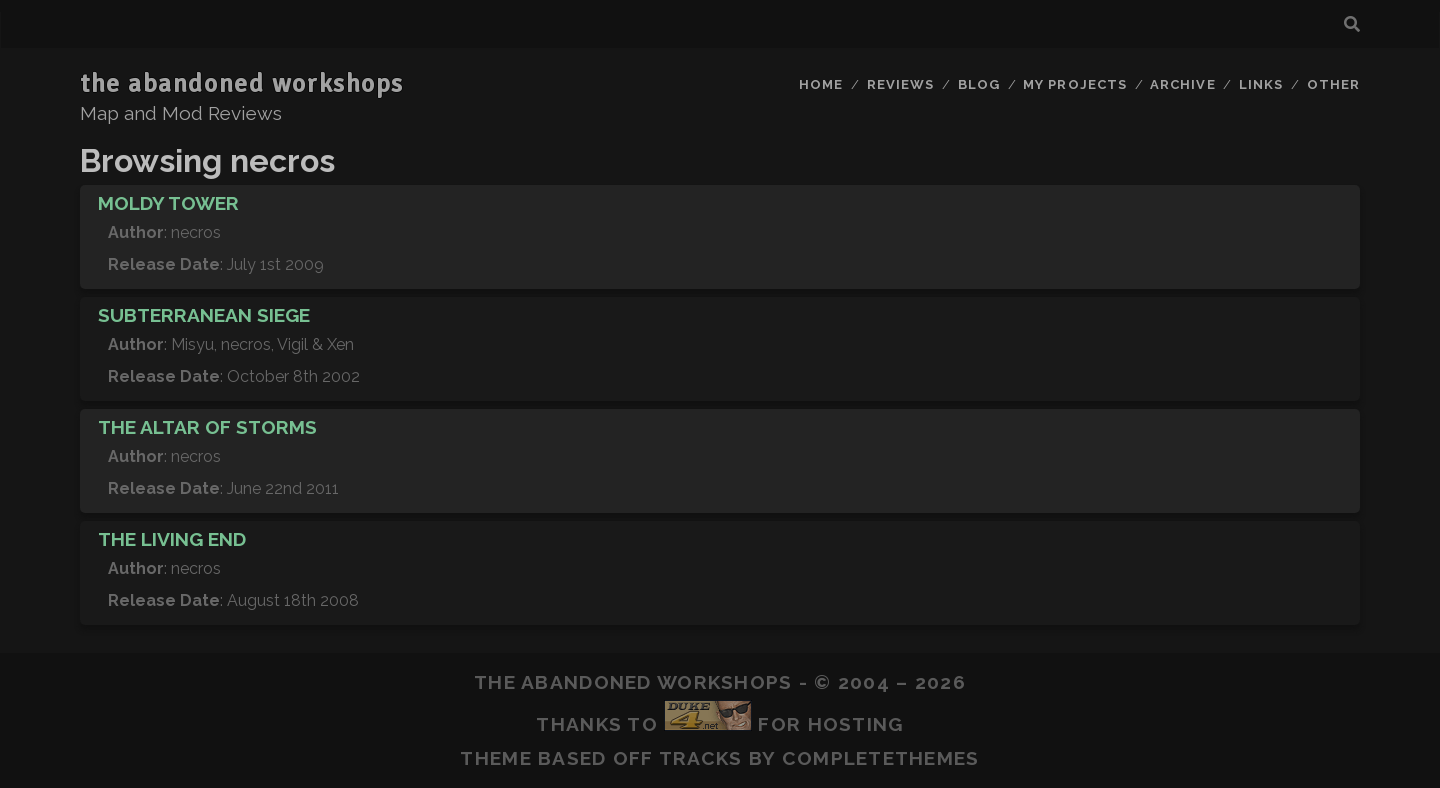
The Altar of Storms (207, 427)
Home (821, 84)
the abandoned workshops (242, 84)
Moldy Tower (168, 203)
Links (1261, 84)
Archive (1182, 84)
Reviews (900, 84)
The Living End (172, 539)
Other (1333, 84)
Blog (979, 84)
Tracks (701, 758)
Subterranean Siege (204, 315)
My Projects (1074, 84)
